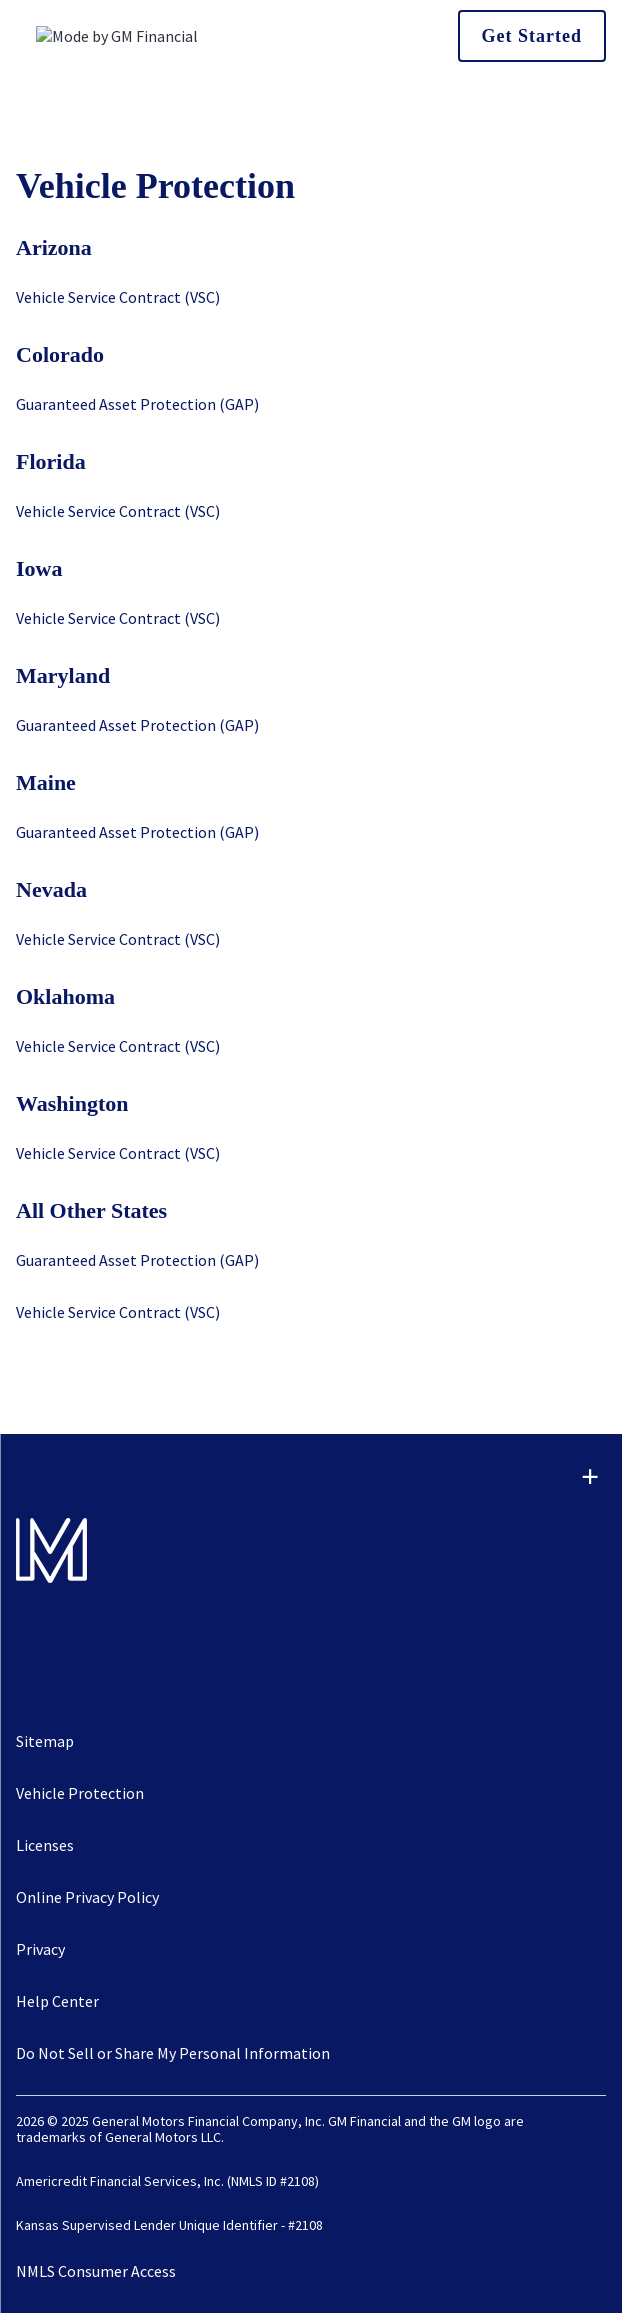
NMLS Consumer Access (96, 2271)
